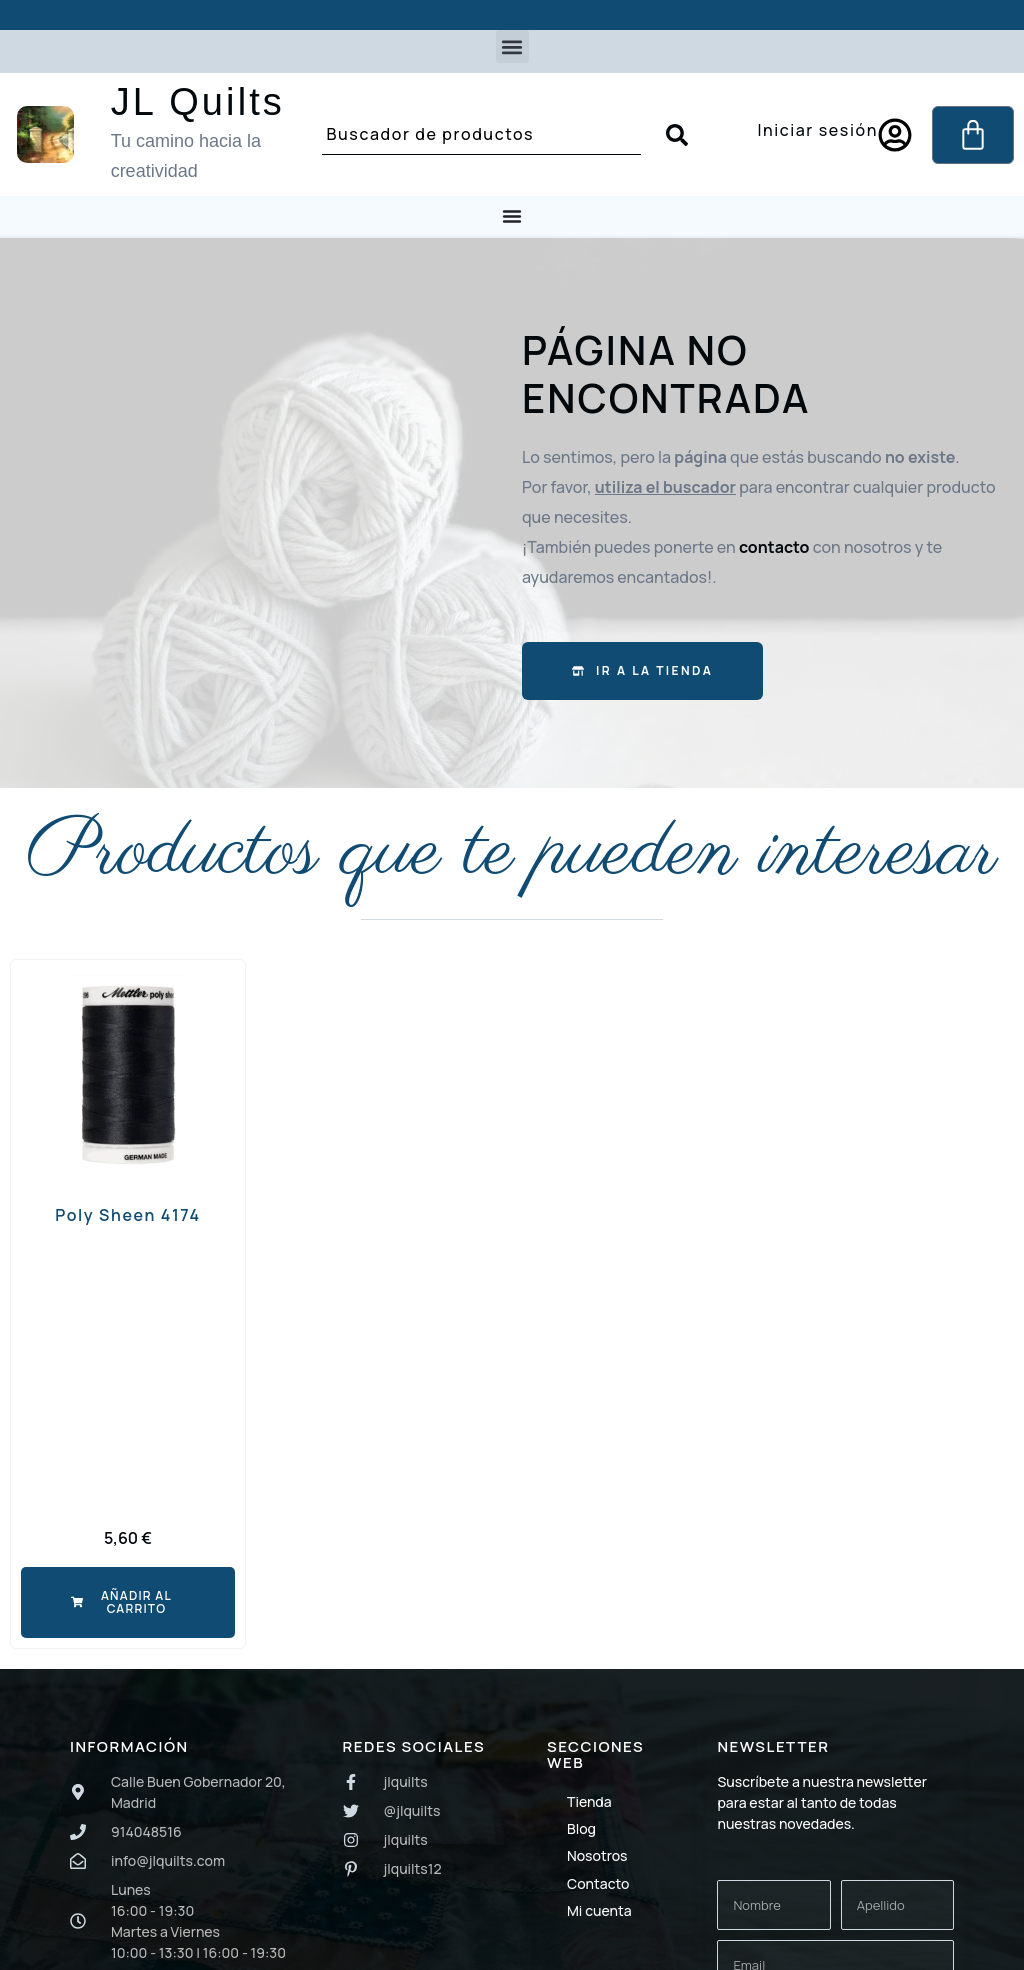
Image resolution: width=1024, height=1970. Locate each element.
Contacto (598, 1883)
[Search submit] (677, 135)
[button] (512, 46)
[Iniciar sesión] (895, 135)
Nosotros (597, 1855)
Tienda (589, 1801)
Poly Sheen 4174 (128, 1215)
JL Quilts (198, 102)
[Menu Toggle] (512, 216)
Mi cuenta (599, 1910)
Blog (581, 1828)
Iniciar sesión (817, 130)
